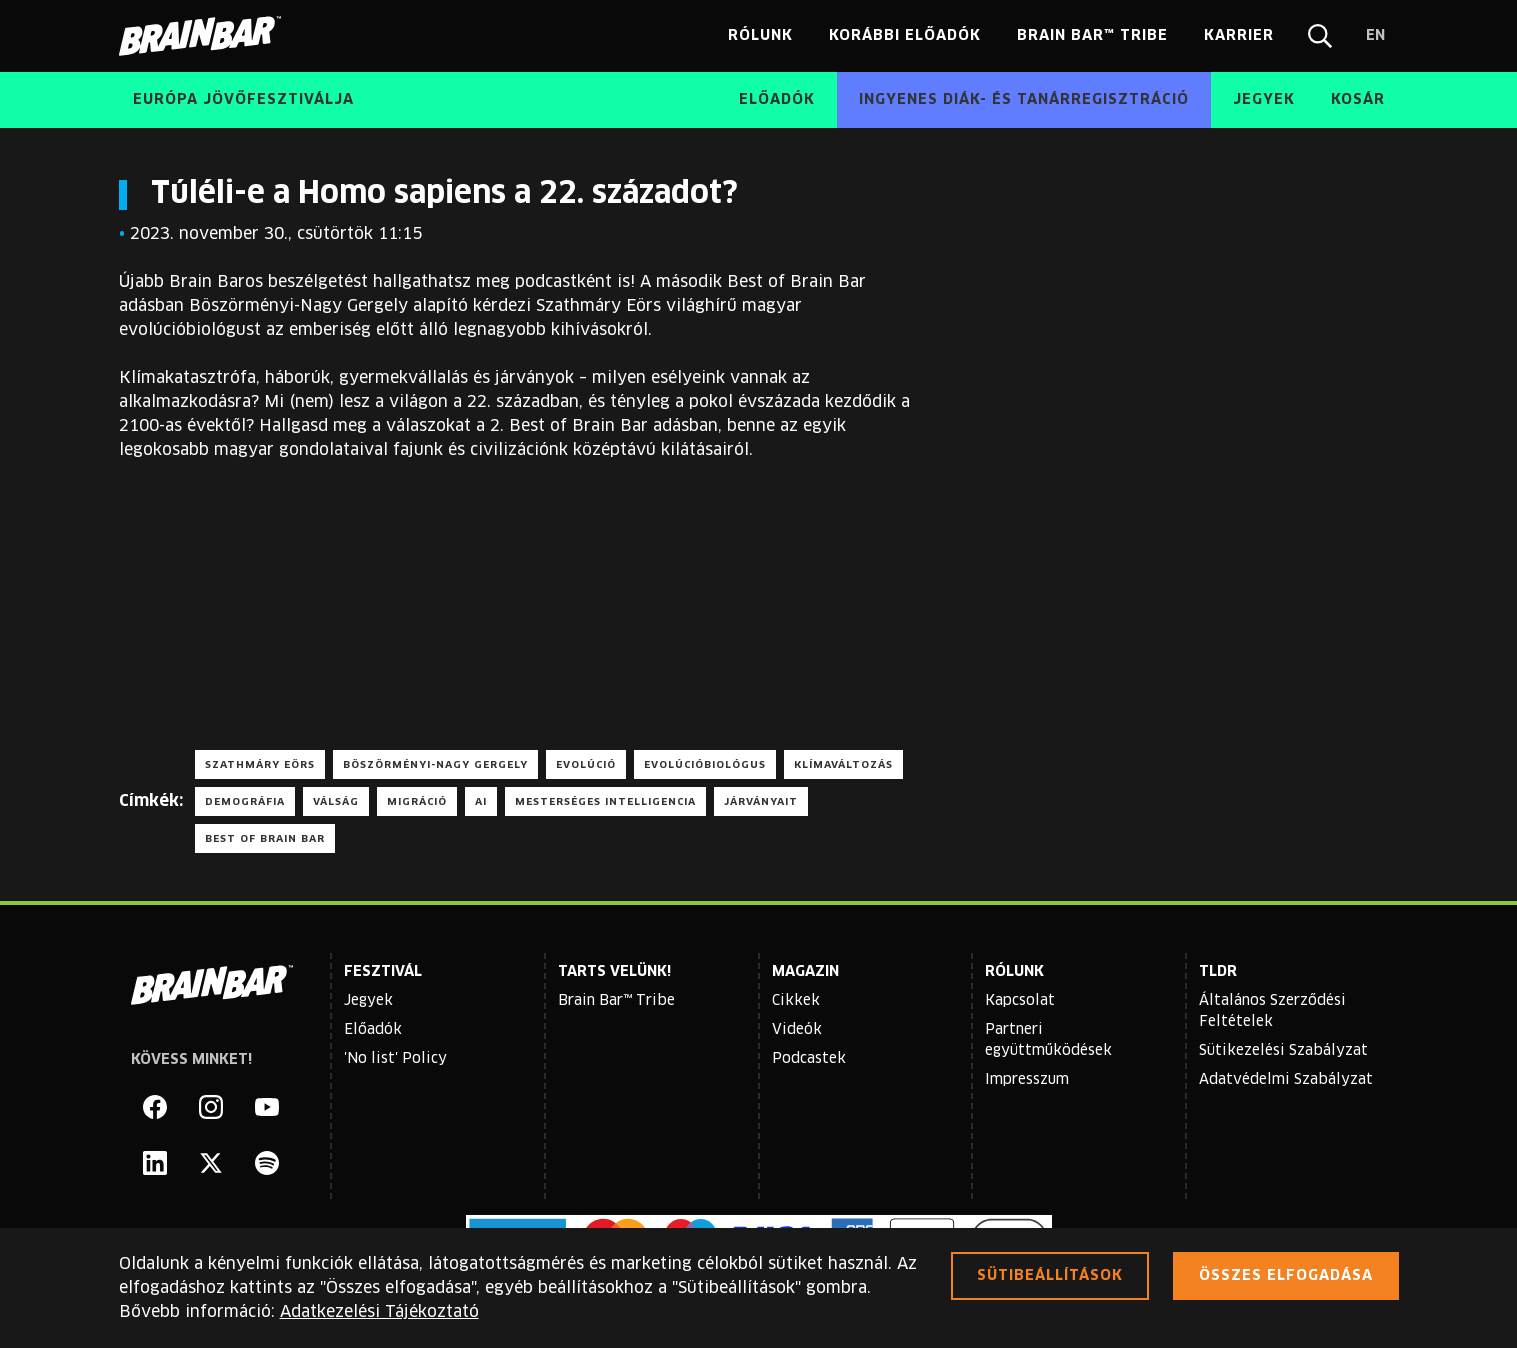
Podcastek (809, 1059)
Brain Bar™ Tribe (616, 1001)
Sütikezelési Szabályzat (1283, 1051)
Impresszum (1027, 1080)
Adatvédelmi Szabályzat (1286, 1080)
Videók (797, 1030)
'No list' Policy (395, 1059)
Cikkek (796, 1001)
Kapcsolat (1020, 1001)
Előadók (373, 1030)
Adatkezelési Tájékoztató (379, 1312)
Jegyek (368, 1001)
